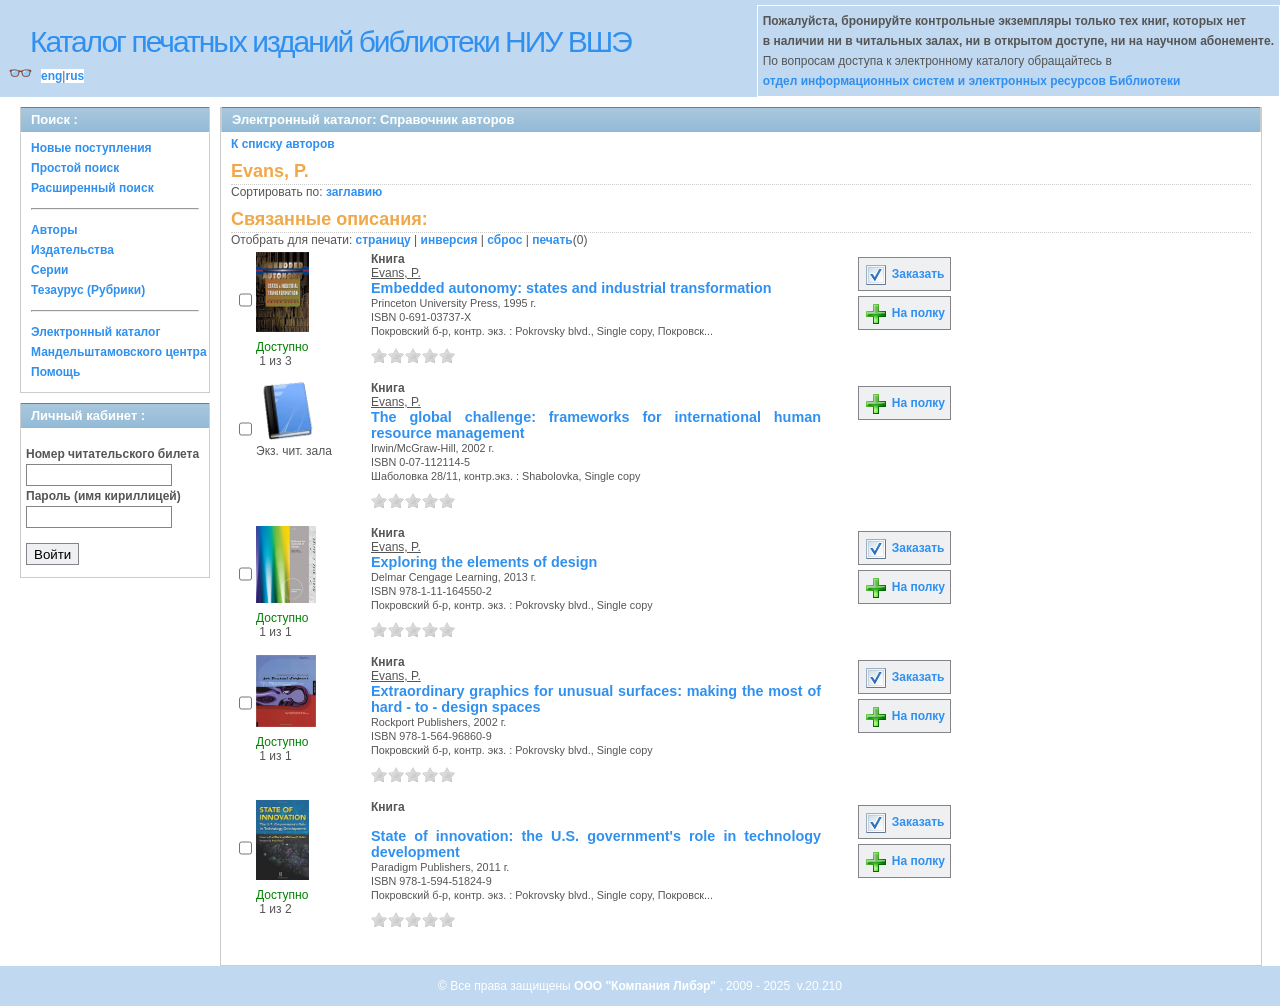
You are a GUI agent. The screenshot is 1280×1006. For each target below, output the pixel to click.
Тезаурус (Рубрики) (88, 290)
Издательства (72, 250)
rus (74, 76)
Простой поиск (75, 168)
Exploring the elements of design (484, 562)
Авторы (54, 230)
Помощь (55, 372)
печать (552, 240)
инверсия (449, 240)
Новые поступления (91, 148)
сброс (504, 240)
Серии (49, 270)
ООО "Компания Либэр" (646, 986)
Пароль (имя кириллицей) (103, 496)
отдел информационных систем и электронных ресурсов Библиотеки (972, 81)
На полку (904, 313)
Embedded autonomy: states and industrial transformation (571, 288)
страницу (383, 240)
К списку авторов (283, 144)
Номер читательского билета (112, 454)
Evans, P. (396, 273)
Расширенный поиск (92, 188)
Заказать (904, 274)
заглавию (354, 192)
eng (51, 76)
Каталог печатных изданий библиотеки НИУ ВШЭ (330, 41)
